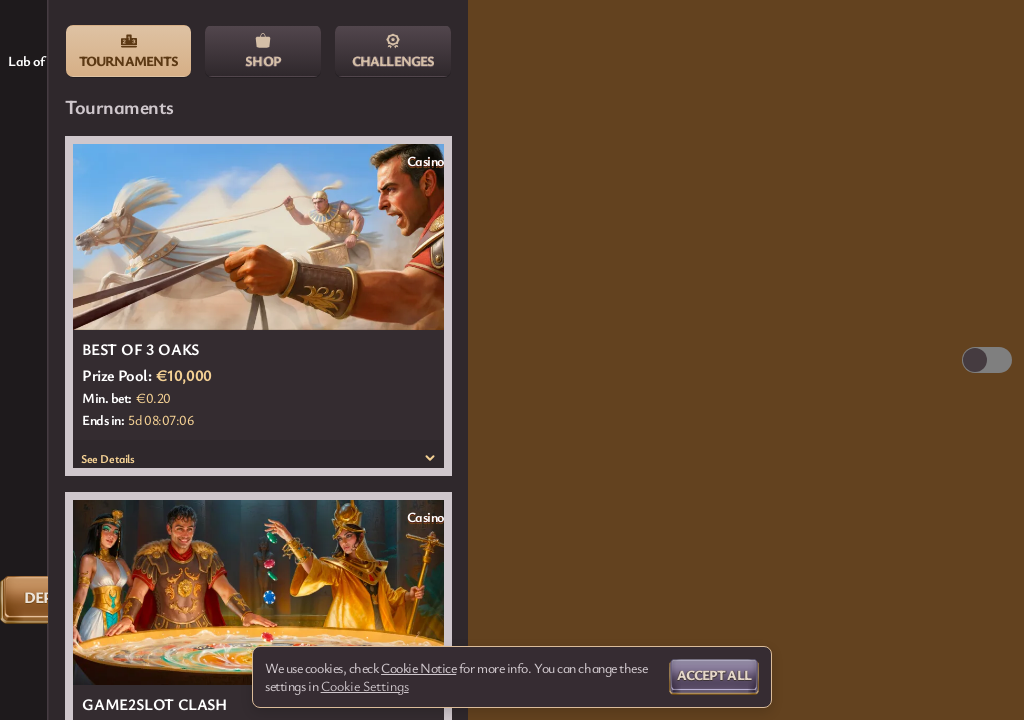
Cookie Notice (418, 668)
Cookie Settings (365, 686)
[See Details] (430, 458)
